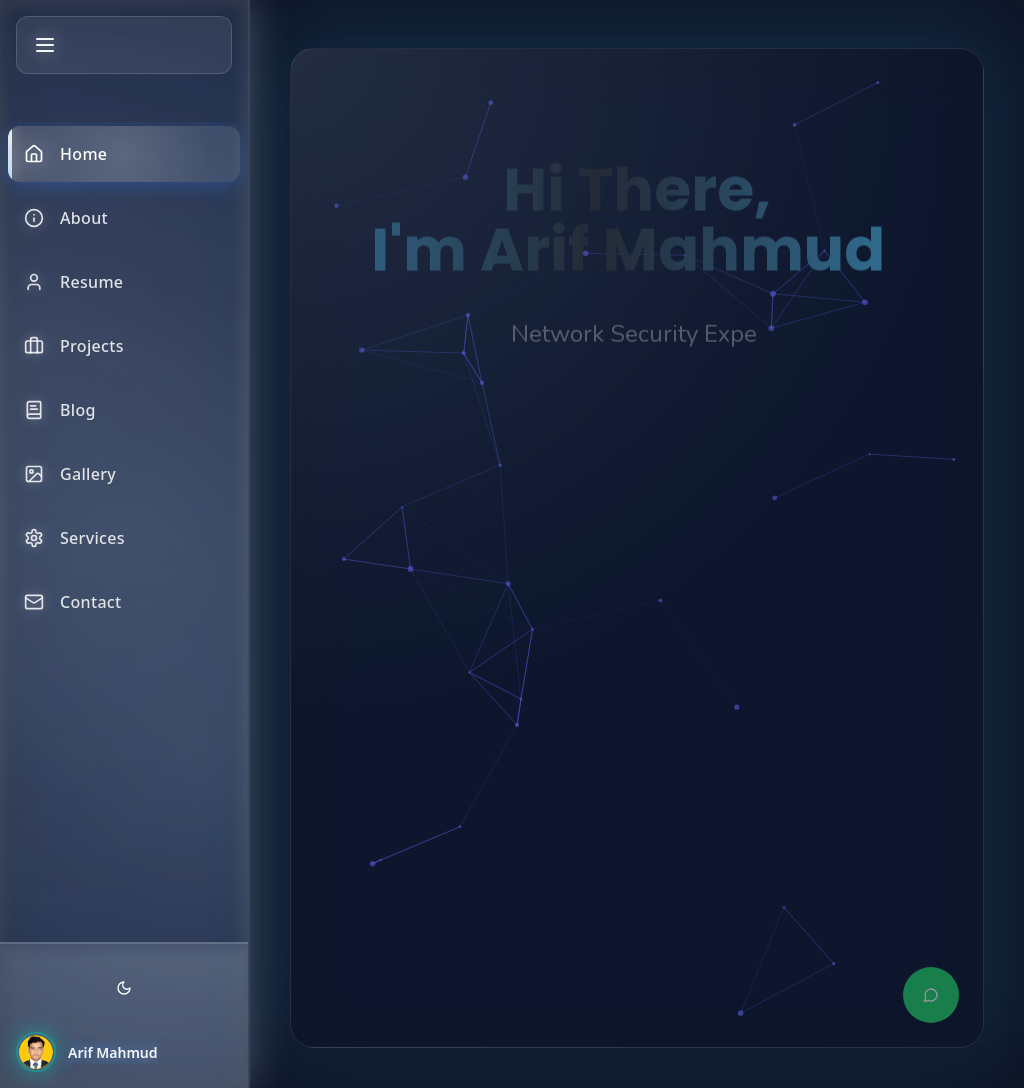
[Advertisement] (637, 755)
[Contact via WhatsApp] (931, 995)
